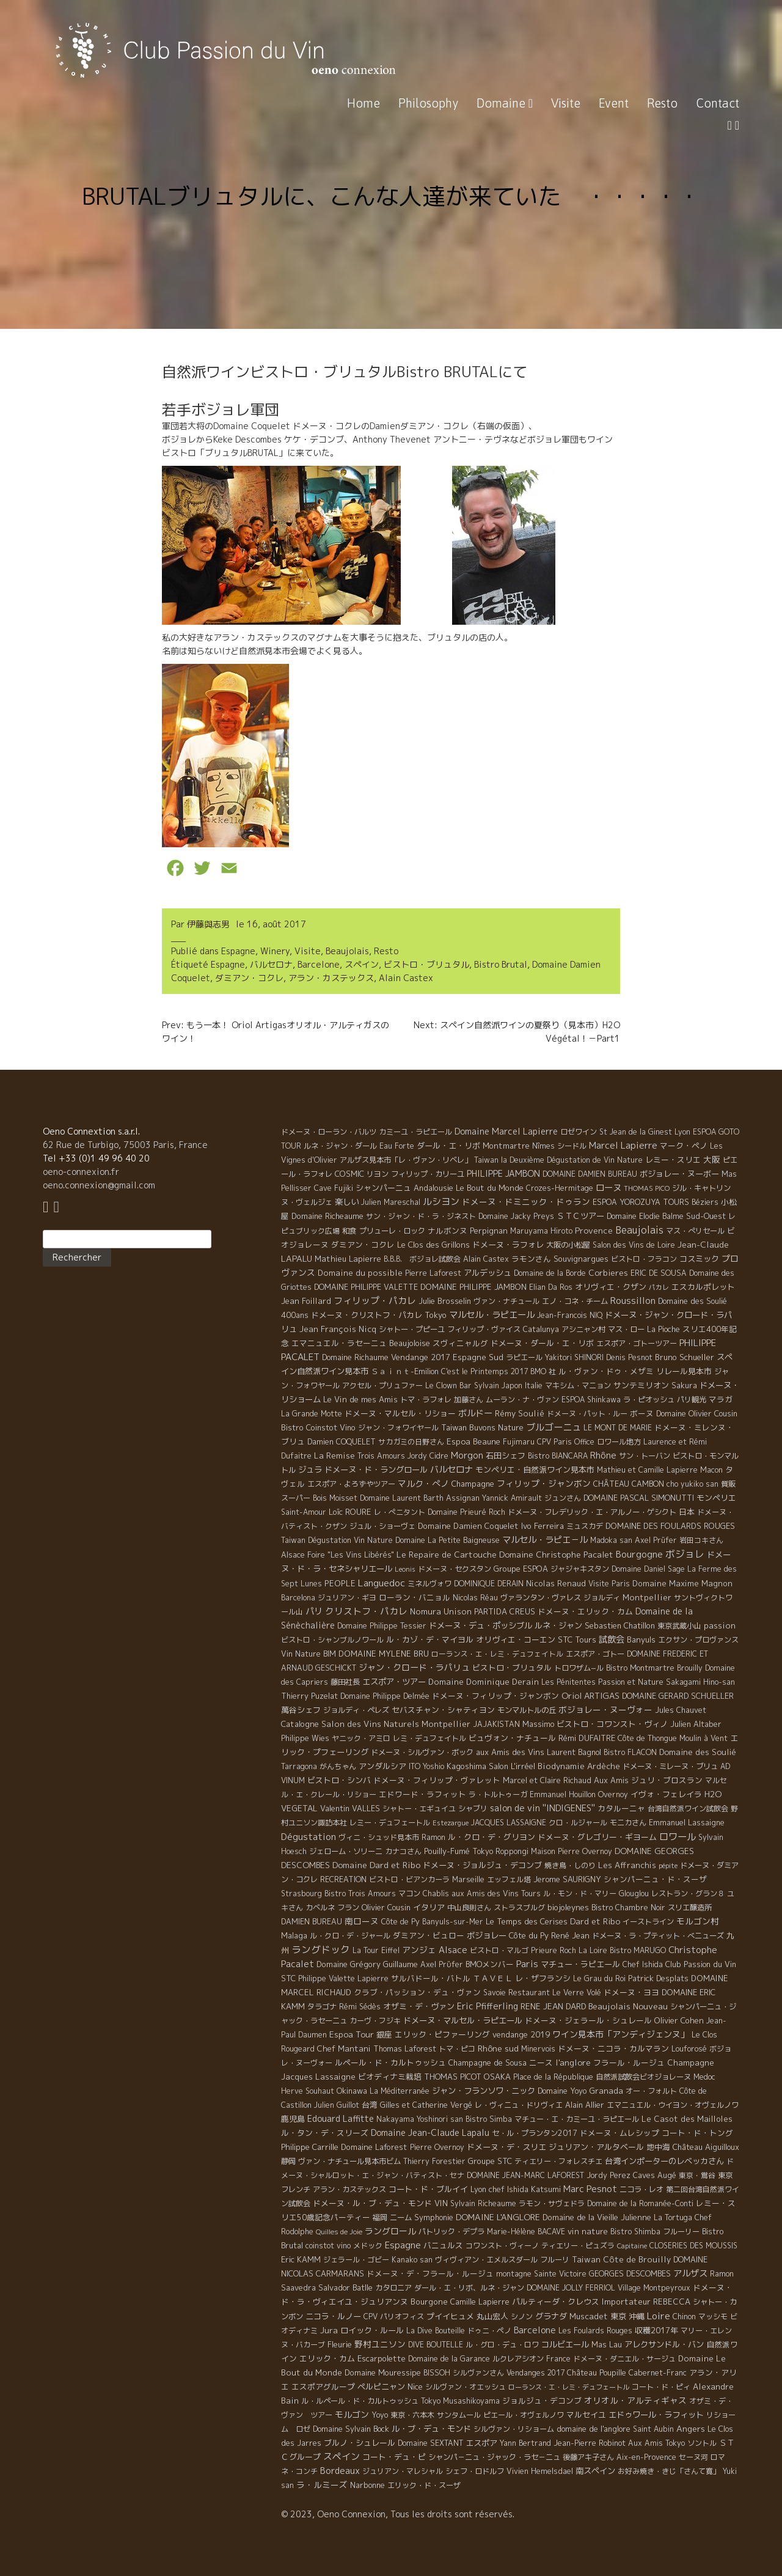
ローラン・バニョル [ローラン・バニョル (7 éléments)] (414, 1597)
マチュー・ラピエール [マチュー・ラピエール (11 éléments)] (580, 1964)
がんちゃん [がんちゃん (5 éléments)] (338, 1766)
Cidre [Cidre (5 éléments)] (438, 1456)
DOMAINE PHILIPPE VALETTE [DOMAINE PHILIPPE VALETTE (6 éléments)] (366, 1287)
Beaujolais (347, 951)
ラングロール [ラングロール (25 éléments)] (390, 2231)
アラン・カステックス (331, 978)
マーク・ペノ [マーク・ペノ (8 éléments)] (683, 1145)
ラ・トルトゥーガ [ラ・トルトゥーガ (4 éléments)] (498, 1794)
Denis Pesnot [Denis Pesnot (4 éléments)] (629, 1357)
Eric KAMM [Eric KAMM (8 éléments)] (301, 2259)
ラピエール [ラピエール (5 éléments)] (524, 1357)
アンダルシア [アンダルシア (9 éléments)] (382, 1766)
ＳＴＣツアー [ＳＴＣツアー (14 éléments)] (580, 1215)
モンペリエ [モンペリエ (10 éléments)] (716, 1497)
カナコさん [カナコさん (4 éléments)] (403, 1851)
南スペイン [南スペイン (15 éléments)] (595, 2470)
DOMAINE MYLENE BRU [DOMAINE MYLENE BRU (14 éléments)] (383, 1653)
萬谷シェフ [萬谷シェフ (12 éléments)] (301, 1709)
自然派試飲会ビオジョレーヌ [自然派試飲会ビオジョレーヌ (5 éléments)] (643, 2077)
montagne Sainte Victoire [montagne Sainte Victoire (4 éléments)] (541, 2274)
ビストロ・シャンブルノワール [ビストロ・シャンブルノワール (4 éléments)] (332, 1640)
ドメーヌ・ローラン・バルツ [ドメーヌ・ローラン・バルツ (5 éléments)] (328, 1132)
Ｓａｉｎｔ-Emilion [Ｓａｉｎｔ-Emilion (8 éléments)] (405, 1371)
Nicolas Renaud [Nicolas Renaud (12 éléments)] (556, 1583)
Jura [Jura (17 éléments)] (329, 2330)
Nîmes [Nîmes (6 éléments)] (543, 1146)
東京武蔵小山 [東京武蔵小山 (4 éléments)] (679, 1626)
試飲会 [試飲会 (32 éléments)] (611, 1639)
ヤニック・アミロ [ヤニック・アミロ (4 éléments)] (361, 1738)
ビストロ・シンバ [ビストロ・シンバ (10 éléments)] (339, 1780)
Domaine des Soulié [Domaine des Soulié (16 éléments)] (697, 1751)
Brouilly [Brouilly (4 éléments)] (690, 1668)
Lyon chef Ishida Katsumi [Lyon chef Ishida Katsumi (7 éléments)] (515, 2189)
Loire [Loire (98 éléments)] (658, 2315)
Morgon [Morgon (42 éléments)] (467, 1455)
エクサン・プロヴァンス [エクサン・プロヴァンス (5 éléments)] (698, 1640)
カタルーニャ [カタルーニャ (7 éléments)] (621, 1808)
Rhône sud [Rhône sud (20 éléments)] (498, 2048)
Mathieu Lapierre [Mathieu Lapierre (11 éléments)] (348, 1258)
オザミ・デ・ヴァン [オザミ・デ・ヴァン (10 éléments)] (419, 2006)
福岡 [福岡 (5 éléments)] (380, 2217)
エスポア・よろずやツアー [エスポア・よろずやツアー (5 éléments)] (351, 1484)
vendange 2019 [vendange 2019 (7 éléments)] (521, 2034)
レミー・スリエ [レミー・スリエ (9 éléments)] (673, 1159)
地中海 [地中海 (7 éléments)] (658, 2146)
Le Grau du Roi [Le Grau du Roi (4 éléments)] (599, 1978)
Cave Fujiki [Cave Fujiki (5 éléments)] (333, 1188)
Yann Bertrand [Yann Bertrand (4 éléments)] (525, 2443)
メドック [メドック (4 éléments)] (367, 2245)
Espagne (238, 951)
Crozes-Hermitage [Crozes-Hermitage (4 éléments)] (559, 1188)
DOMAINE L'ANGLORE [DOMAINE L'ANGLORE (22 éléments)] (498, 2217)
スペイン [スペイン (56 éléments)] (341, 2456)
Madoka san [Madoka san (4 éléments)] (611, 1540)
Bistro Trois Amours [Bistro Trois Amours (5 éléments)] (360, 1893)
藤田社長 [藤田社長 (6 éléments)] (345, 1682)
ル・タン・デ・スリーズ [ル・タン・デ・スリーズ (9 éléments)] (324, 2132)
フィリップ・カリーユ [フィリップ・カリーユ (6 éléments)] (427, 1174)
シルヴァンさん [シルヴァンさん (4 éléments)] (478, 2373)
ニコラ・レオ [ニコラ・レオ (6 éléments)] (641, 2189)
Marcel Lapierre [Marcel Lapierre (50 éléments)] (623, 1145)
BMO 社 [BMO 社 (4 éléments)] (543, 1371)
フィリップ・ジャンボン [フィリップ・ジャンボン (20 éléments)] (544, 1483)
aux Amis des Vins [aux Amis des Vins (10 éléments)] (510, 1751)
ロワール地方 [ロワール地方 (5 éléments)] (619, 1442)
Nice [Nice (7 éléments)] (415, 2386)
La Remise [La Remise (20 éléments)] (334, 1455)
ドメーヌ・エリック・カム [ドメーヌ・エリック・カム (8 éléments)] (585, 1611)
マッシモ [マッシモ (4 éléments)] (713, 2316)
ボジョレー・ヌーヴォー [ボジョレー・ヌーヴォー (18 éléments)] (605, 1709)
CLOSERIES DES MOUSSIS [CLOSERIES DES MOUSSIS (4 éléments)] (693, 2245)
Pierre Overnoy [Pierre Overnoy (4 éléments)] (437, 2147)
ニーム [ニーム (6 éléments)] (401, 2217)
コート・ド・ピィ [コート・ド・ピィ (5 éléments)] (661, 2387)
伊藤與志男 (208, 924)
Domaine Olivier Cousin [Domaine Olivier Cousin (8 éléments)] (696, 1413)
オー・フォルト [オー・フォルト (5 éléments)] (651, 2091)
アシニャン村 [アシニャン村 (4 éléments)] (583, 1329)
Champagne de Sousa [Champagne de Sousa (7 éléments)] (487, 2062)
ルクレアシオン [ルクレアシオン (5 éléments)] (518, 2358)
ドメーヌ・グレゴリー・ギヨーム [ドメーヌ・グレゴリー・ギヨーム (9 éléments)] (597, 1836)
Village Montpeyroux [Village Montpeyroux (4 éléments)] (654, 2288)
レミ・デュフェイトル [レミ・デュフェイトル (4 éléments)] (429, 1738)
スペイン (362, 964)
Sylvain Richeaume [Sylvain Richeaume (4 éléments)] (483, 2203)
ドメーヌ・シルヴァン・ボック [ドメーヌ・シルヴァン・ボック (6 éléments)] (422, 1752)
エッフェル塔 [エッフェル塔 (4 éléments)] (509, 1879)
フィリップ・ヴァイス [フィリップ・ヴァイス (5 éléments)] (484, 1329)
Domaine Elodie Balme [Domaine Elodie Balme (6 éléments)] (645, 1216)
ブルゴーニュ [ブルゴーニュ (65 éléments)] (553, 1427)
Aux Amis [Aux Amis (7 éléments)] (611, 1780)
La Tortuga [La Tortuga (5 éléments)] (673, 2217)
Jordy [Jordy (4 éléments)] (417, 1456)
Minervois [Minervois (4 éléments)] (538, 2049)
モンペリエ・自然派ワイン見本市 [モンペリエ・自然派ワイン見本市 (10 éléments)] (534, 1469)
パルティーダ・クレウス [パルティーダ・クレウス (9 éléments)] (555, 2301)
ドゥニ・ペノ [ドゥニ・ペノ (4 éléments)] (489, 2330)
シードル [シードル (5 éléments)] (571, 1146)
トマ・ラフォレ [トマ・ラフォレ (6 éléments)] (425, 1399)
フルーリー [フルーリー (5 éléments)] (681, 2231)
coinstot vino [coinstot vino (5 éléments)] (328, 2245)
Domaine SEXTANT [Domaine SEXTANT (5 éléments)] (430, 2443)
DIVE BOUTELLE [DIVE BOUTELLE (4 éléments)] (435, 2344)
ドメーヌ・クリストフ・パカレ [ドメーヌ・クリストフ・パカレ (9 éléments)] (366, 1314)
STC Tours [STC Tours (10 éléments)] (577, 1639)
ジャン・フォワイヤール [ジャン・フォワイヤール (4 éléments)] (398, 1427)
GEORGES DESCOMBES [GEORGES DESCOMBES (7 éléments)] (630, 2273)
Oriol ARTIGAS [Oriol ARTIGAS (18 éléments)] (590, 1695)
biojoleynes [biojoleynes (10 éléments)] (568, 1907)
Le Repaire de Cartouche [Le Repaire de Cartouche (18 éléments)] (446, 1554)
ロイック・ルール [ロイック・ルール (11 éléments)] (372, 2330)
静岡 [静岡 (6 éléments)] (288, 2161)
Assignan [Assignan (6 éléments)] (463, 1498)
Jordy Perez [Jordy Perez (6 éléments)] (608, 2175)
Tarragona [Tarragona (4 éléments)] (299, 1766)
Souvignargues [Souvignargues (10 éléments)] (581, 1258)
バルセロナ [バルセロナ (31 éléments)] (451, 1469)
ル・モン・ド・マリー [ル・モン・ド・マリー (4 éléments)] (579, 1893)
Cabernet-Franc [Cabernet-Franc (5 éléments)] (658, 2373)
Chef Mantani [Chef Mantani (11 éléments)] (344, 2048)
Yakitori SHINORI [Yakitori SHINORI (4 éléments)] (574, 1357)
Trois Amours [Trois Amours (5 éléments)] (381, 1456)
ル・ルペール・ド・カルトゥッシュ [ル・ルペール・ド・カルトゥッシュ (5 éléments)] (359, 2401)
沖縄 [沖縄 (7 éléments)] (637, 2316)
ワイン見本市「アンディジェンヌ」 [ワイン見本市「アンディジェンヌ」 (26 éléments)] (620, 2034)
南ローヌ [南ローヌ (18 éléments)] (362, 1921)
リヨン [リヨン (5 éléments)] (378, 1174)
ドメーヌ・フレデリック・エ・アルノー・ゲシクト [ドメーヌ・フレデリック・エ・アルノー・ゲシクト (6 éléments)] (592, 1512)
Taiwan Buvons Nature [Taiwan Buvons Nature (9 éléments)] (482, 1427)
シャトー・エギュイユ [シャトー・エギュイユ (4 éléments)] (419, 1808)
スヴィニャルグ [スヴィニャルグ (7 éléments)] (460, 1343)
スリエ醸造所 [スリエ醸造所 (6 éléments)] (690, 1907)
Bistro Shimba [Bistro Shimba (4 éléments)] (635, 2231)
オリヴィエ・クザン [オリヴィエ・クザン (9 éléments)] (610, 1286)
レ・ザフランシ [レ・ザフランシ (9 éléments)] (543, 1978)
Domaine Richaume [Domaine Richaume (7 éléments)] (355, 1357)
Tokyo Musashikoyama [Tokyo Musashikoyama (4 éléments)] (460, 2401)
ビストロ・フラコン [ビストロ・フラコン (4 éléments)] (644, 1259)
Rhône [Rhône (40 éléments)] (603, 1455)
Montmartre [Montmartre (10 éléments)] (506, 1145)
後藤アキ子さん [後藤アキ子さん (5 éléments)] (588, 2457)
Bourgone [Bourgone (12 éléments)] (429, 2301)
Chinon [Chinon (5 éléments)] (684, 2316)
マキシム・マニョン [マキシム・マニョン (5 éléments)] (578, 1385)
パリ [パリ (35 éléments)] (314, 1611)
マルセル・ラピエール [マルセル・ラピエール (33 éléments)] (492, 1315)
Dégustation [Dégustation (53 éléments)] (308, 1836)
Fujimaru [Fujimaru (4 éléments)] (519, 1442)
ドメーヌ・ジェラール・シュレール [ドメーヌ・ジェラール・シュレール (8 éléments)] (588, 2020)
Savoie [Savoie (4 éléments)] (494, 1992)
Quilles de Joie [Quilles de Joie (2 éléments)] (339, 2232)
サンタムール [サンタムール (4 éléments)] (459, 2415)
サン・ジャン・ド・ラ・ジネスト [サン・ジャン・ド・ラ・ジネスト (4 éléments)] (421, 1216)
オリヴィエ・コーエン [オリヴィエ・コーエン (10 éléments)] (515, 1639)
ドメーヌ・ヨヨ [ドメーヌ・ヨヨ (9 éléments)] (631, 1992)
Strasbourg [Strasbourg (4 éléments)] (301, 1893)
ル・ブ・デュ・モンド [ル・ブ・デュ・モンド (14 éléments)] (431, 2428)
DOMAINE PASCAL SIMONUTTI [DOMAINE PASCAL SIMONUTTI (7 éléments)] (638, 1497)
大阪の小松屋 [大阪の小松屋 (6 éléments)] (568, 1245)
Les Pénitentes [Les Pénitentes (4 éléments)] (568, 1682)
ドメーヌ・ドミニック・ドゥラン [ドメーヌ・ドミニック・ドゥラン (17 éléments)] (526, 1201)
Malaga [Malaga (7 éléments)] (294, 1935)
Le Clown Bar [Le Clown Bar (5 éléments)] (448, 1385)
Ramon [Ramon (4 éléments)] (433, 1837)
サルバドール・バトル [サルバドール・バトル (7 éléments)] (430, 1978)
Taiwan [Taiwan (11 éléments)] (586, 2259)
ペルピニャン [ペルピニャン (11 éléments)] (381, 2386)
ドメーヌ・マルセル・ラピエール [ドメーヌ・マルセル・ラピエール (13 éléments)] (462, 2020)
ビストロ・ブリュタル (426, 964)
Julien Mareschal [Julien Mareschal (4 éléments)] (390, 1202)
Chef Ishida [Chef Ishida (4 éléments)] (643, 1964)
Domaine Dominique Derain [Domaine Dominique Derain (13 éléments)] (483, 1681)
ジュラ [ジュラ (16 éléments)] (310, 1469)
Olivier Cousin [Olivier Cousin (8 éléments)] (386, 1907)
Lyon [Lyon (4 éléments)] (682, 1132)
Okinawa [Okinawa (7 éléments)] (352, 2090)
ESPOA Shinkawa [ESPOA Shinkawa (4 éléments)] (591, 1399)
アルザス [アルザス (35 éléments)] (690, 2273)
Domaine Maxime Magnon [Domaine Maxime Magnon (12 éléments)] (682, 1583)
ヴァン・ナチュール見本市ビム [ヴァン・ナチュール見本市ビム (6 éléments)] (349, 2161)
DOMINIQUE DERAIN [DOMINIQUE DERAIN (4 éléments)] (489, 1583)
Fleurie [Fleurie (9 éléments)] (339, 2344)
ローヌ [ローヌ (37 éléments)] (608, 1187)
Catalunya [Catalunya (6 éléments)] (541, 1329)
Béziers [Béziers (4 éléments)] (705, 1202)
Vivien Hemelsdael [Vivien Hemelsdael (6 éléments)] (539, 2471)
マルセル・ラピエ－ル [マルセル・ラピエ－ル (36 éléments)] (545, 1540)
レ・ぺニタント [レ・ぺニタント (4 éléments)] (399, 1512)
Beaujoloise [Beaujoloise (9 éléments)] (409, 1343)
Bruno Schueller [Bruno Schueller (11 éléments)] (684, 1357)
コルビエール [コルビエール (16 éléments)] (565, 2344)
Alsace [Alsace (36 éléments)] (453, 1950)
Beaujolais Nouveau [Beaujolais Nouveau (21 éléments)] (628, 2006)
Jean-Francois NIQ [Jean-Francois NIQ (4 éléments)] (569, 1315)
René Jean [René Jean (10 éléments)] (570, 1935)
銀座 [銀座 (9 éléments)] (384, 2034)
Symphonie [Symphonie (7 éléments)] (433, 2217)
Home (363, 103)
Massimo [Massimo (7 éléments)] (538, 1723)
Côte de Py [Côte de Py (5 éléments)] (400, 1921)
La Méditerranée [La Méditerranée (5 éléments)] (399, 2091)
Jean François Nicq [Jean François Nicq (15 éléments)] (337, 1328)
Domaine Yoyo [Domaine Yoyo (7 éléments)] (562, 2090)
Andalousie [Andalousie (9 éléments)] (433, 1187)
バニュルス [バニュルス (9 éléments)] (443, 2245)
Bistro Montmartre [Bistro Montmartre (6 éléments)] (640, 1668)
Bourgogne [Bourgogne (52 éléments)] (639, 1554)
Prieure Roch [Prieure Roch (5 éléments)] (553, 1950)
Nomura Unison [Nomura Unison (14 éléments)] (441, 1611)
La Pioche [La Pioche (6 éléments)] (663, 1329)
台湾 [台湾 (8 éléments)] (370, 2104)
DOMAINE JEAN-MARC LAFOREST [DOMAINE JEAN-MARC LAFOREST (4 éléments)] (525, 2175)
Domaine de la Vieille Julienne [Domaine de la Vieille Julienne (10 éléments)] (597, 2217)
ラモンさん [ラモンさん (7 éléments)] (531, 1258)
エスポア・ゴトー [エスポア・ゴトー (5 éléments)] (595, 1654)
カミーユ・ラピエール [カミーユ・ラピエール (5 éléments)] (415, 1132)
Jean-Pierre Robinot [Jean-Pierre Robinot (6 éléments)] (590, 2443)
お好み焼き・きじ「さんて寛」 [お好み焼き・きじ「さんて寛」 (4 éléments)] (669, 2471)
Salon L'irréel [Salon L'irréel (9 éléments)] (512, 1766)
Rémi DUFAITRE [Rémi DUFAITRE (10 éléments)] (586, 1737)
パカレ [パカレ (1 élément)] (659, 1287)
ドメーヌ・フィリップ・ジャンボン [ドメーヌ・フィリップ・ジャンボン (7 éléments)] (495, 1695)
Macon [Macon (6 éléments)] (711, 1470)
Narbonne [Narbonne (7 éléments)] (367, 2484)
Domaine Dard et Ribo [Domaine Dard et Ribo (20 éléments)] (376, 1865)
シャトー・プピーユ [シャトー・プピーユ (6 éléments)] (412, 1329)
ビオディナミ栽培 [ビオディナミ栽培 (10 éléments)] (390, 2076)
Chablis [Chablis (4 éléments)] (436, 1893)
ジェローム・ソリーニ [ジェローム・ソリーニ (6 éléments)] (345, 1851)
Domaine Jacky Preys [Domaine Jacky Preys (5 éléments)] (516, 1216)
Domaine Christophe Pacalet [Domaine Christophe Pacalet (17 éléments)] (556, 1554)
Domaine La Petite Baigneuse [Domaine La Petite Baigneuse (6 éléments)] (447, 1540)
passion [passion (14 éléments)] (720, 1625)
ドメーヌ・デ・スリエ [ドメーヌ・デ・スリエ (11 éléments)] (506, 2146)
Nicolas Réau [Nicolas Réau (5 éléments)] (475, 1597)
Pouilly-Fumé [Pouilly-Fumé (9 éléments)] (447, 1851)
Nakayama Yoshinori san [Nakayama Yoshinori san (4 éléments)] (419, 2119)
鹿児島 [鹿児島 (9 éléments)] (293, 2118)
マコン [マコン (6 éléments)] (409, 1893)
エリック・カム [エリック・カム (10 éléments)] (327, 2358)
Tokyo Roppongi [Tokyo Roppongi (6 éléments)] (500, 1851)
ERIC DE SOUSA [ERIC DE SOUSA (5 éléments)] (658, 1273)
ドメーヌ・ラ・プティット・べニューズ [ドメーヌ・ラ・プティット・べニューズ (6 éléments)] (658, 1935)
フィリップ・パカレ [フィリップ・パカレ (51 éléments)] (375, 1300)
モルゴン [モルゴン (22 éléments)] (352, 2414)
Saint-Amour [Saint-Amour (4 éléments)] (303, 1512)
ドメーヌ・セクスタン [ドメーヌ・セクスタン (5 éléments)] (454, 1569)
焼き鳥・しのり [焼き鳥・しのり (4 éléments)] (570, 1865)
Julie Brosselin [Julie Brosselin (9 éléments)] (444, 1300)
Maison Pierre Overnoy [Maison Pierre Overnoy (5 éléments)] (571, 1851)
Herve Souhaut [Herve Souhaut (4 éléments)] (307, 2091)
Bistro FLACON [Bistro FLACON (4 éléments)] (630, 1752)
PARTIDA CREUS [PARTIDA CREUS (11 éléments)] (504, 1611)
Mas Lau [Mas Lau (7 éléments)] (606, 2344)
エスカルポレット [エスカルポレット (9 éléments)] (703, 1286)
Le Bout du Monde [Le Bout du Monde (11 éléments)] (490, 1187)
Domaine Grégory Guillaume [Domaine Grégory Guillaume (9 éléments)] (367, 1964)
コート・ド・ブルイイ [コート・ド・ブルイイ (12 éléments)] (428, 2189)
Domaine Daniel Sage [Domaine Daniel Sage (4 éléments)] (648, 1569)
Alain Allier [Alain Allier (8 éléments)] (584, 2104)
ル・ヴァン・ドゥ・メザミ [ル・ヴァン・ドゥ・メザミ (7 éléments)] (606, 1371)
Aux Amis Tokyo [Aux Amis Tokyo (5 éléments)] (656, 2443)
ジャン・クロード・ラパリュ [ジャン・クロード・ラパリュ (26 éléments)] (414, 1667)
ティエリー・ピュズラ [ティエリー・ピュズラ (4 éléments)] (578, 2245)
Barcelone (319, 964)
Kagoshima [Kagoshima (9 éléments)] (466, 1766)
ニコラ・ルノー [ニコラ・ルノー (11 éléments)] (333, 2316)
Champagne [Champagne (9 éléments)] (472, 1483)
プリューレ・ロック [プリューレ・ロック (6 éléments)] (392, 1231)
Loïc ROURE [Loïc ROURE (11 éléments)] (350, 1511)
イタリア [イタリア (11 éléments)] (429, 1907)
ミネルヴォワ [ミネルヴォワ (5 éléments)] (429, 1583)
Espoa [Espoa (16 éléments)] (458, 1441)
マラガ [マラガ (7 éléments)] (721, 1399)
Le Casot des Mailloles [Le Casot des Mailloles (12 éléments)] (687, 2118)
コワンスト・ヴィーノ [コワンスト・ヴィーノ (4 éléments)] (502, 2245)
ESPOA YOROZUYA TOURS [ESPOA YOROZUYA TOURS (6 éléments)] (641, 1202)
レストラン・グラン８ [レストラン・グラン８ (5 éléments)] (688, 1893)
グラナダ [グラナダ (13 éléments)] (551, 2316)
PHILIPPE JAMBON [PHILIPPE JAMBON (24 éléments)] (503, 1173)
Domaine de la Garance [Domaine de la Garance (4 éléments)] (449, 2358)
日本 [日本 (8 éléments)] (687, 1511)
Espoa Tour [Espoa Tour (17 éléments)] (351, 2034)
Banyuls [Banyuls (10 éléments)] (641, 1639)
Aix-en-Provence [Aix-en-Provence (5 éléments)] (646, 2457)
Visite (565, 103)
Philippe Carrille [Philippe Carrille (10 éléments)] (309, 2146)
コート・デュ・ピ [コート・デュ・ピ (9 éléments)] (394, 2456)
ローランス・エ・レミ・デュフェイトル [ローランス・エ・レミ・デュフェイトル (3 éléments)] (497, 1654)
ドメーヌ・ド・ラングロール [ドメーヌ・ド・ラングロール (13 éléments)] (376, 1469)
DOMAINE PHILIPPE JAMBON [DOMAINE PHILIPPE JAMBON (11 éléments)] (473, 1286)
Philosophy (428, 103)
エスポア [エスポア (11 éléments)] (481, 2442)
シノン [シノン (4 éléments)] (522, 2316)
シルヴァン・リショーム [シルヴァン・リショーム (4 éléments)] (513, 2429)
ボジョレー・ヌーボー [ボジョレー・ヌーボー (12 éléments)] (679, 1173)
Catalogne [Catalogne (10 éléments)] (300, 1723)
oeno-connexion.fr (81, 1171)
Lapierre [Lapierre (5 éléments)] (373, 1978)
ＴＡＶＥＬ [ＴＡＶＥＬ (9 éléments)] (493, 1978)
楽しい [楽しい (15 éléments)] (347, 1201)
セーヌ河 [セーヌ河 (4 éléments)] (693, 2457)
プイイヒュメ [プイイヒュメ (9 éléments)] (450, 2316)
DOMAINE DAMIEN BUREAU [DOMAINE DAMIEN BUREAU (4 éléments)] (590, 1174)
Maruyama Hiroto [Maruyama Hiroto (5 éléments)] (541, 1231)
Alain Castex (406, 978)
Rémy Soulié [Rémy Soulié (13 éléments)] (519, 1413)
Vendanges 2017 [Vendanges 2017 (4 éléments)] (535, 2373)
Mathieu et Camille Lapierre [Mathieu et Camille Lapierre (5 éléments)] (647, 1470)
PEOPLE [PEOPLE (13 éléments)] (340, 1583)
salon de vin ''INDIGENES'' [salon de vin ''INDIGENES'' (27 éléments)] (542, 1808)
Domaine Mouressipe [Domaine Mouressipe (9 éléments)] (383, 2372)
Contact (717, 103)
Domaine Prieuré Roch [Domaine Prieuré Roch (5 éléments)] (466, 1512)
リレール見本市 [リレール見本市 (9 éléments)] (684, 1371)
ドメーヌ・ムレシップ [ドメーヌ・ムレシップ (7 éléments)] (619, 2132)
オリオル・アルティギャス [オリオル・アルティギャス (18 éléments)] (635, 2400)
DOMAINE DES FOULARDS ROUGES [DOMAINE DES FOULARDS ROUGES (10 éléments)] (670, 1525)
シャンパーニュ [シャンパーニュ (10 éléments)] (383, 1187)
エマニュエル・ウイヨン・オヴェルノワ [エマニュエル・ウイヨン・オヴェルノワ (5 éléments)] (673, 2105)
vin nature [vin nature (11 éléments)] (588, 2231)
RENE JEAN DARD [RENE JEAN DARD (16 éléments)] (553, 2006)
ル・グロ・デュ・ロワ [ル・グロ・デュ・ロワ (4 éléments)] (502, 2344)
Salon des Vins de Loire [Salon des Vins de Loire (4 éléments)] (634, 1245)
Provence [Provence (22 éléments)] (594, 1230)
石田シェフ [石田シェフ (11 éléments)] (505, 1455)
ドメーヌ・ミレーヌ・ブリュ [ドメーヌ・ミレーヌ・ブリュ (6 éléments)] (670, 1766)
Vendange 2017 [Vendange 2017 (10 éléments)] (420, 1357)
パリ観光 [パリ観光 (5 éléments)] (691, 1399)
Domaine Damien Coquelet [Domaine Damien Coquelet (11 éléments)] (468, 1525)
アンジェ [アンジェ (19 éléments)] (419, 1950)
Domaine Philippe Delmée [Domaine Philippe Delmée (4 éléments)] (384, 1696)
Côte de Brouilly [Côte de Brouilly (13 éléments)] (637, 2259)
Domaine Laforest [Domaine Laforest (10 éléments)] (374, 2146)
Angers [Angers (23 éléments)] (690, 2428)
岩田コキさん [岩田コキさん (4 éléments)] (701, 1540)
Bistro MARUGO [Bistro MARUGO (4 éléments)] (638, 1950)
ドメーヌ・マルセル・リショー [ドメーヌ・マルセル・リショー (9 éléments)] (400, 1413)
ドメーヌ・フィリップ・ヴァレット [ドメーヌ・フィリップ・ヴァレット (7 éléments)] (436, 1780)
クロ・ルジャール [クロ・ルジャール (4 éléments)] (578, 1822)
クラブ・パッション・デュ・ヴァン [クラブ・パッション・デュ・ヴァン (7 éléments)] (417, 1992)
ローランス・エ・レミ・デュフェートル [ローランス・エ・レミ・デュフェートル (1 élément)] (568, 2387)
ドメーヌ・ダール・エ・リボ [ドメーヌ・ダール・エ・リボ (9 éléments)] (542, 1343)
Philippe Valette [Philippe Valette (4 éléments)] (326, 1978)
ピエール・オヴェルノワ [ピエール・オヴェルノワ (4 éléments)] (523, 2415)
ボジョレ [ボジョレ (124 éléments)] (684, 1554)
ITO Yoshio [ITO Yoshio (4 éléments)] (426, 1766)
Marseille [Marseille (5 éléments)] (468, 1879)
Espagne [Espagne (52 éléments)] (403, 2245)
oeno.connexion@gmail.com (99, 1185)
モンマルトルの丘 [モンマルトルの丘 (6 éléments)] (526, 1710)
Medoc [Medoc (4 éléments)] (704, 2077)
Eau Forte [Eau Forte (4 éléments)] (396, 1146)
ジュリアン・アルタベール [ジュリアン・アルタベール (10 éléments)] (596, 2146)
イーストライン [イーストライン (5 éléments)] (648, 1921)
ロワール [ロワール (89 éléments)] (677, 1836)
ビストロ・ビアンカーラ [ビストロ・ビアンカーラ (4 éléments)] (409, 1879)
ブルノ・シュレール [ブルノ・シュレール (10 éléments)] (359, 2442)
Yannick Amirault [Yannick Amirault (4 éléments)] (512, 1498)
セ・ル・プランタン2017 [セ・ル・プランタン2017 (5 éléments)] (534, 2133)
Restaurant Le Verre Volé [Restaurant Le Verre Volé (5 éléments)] (554, 1992)
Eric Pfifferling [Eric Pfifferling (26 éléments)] (487, 2006)
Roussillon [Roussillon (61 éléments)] (633, 1300)
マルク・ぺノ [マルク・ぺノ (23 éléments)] (423, 1483)
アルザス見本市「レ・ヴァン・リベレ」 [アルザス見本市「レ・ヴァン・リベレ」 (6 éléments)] (406, 1160)
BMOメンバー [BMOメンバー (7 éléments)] (490, 1964)
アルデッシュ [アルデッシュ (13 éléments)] (487, 1272)
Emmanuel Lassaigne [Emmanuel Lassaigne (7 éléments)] (687, 1822)
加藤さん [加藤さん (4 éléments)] (468, 1399)
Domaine (505, 103)
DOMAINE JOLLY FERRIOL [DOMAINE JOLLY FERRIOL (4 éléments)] (571, 2288)
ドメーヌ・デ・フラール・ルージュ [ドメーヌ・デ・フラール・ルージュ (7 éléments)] (430, 2273)
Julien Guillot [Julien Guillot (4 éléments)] (336, 2105)
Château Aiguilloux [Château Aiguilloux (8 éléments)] (706, 2146)
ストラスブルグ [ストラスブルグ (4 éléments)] (519, 1907)
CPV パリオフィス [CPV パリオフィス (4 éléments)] (394, 2316)
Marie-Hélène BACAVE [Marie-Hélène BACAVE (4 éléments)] (526, 2231)
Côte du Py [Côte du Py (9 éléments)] (529, 1935)
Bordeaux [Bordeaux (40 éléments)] (340, 2470)
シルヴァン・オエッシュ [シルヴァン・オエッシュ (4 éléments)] (465, 2387)
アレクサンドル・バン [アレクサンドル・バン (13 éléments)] (664, 2344)
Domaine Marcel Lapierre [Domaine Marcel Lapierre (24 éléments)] (506, 1131)
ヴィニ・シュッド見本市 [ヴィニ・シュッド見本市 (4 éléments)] (378, 1837)
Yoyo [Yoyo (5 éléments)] (379, 2415)
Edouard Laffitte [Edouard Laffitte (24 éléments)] (340, 2118)
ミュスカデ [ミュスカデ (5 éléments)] (584, 1526)
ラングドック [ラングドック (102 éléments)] (320, 1949)
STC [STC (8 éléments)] (288, 1978)
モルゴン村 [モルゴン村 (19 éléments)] (697, 1921)
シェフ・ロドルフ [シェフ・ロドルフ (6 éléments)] (474, 2471)
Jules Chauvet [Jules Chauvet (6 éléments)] (680, 1710)
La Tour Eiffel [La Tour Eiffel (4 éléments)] (376, 1950)
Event (614, 103)
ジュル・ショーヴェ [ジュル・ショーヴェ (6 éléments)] (382, 1526)
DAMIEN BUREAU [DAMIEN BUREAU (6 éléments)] (311, 1921)
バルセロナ (271, 964)
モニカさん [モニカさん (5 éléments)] (628, 1822)
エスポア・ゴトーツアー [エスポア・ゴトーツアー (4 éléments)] (636, 1343)
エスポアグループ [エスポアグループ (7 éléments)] (323, 2386)
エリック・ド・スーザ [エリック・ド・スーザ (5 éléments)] (424, 2485)
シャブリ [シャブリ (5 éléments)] (473, 1808)
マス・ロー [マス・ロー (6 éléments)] (626, 1329)
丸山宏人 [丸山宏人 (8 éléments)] (492, 2316)
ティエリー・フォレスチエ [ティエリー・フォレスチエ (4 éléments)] (558, 2161)
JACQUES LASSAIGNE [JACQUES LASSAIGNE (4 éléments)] (508, 1822)
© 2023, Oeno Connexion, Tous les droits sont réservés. (397, 2514)
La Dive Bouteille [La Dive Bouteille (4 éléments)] (435, 2330)
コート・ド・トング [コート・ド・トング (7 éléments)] (697, 2132)
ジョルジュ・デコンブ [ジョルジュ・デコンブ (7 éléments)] (542, 2400)
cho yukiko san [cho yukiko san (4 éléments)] (692, 1484)
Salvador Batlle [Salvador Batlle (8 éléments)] (345, 2287)
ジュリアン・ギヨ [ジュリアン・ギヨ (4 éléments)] (347, 1597)
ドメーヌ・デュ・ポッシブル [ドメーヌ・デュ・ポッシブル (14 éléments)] (480, 1625)
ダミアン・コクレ (249, 978)
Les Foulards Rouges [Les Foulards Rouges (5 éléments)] (595, 2330)
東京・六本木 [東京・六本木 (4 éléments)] (412, 2415)
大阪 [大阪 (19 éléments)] (711, 1159)
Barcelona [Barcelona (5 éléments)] (298, 1597)
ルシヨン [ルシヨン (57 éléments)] (441, 1201)
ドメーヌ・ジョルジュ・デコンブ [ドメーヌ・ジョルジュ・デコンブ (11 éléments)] (482, 1865)
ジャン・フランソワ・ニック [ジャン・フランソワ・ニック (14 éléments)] (483, 2090)
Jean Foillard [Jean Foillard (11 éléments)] (306, 1300)
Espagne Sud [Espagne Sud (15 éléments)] (478, 1357)
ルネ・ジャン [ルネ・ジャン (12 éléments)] (558, 1625)
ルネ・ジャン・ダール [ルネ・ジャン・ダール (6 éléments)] (340, 1146)
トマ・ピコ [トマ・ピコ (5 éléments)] (457, 2049)
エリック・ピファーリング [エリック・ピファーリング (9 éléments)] (442, 2034)
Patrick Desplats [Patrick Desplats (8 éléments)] (658, 1978)
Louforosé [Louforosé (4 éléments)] (689, 2049)
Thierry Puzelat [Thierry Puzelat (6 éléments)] (309, 1696)
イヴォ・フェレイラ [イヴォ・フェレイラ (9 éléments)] (666, 1794)
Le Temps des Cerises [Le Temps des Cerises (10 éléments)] (527, 1921)
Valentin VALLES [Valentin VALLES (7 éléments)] (350, 1808)
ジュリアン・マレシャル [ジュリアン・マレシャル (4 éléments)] (402, 2471)
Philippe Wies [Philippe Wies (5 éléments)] (305, 1738)
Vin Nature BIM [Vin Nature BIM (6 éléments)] (308, 1654)
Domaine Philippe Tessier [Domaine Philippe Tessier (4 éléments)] (381, 1626)
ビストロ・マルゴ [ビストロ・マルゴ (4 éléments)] (499, 1950)
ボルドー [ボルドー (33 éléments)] (475, 1413)
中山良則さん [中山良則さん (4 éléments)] (469, 1907)
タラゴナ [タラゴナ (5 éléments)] (322, 2006)
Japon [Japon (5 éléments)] (512, 1385)
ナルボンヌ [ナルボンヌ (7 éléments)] (447, 1230)
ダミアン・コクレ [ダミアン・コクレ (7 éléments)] (363, 1244)
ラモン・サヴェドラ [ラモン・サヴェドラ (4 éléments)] (552, 2203)
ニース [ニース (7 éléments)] (541, 2062)
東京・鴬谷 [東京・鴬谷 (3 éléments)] (697, 2175)
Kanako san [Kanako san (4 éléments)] (412, 2259)
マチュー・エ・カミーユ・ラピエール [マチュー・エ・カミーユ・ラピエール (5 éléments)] (576, 2119)
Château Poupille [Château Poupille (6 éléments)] (596, 2373)
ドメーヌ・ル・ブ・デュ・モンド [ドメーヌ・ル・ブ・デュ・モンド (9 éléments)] (372, 2203)
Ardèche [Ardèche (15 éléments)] (603, 1766)
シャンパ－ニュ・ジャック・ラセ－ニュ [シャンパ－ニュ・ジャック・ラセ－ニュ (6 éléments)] (494, 2457)
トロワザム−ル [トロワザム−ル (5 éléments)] (579, 1668)
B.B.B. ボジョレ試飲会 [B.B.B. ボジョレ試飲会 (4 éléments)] (422, 1259)
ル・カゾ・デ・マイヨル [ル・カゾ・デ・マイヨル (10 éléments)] (429, 1639)
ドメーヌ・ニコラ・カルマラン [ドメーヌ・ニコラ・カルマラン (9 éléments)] (613, 2048)
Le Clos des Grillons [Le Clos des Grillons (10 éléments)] (433, 1244)
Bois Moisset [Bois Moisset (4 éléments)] (335, 1498)
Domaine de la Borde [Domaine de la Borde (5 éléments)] (550, 1273)
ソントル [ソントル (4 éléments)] (702, 2443)
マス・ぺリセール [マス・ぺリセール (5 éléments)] (695, 1231)
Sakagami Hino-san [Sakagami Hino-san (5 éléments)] (700, 1682)
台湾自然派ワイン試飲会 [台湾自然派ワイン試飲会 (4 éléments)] (688, 1808)
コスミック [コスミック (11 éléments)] (699, 1258)
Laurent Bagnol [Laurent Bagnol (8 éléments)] (574, 1751)
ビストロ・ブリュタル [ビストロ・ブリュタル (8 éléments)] (512, 1667)
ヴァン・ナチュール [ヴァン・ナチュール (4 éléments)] (506, 1301)
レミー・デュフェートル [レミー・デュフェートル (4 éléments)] (389, 1822)
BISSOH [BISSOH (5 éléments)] (436, 2373)
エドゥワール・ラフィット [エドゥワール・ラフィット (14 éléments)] (656, 2414)
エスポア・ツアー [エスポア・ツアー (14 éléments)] (394, 1681)
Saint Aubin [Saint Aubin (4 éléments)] (653, 2429)
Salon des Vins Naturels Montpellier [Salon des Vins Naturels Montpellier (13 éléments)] (395, 1723)
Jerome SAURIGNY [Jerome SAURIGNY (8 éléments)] (567, 1879)
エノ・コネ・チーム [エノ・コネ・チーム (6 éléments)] (575, 1301)
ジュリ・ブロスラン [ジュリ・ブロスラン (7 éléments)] (667, 1780)
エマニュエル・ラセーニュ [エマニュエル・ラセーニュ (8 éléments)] (339, 1343)
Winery (275, 951)
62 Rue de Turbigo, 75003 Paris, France (125, 1144)
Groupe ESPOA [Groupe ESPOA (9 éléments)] (521, 1568)
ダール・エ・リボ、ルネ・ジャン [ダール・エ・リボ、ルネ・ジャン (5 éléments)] (469, 2288)
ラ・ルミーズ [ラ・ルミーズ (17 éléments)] (322, 2484)
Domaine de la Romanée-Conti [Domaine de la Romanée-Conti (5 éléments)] (640, 2203)
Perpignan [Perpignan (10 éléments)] (489, 1230)
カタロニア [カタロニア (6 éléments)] (393, 2288)
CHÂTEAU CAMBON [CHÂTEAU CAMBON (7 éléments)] (628, 1483)
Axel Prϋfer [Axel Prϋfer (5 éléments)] (441, 1964)
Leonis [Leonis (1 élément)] (405, 1569)
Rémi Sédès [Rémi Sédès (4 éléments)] (360, 2006)
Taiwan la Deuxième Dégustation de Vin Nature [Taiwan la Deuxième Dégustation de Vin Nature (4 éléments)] (558, 1160)
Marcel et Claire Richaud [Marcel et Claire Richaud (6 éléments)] (547, 1780)
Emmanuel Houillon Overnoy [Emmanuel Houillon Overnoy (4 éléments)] (579, 1794)
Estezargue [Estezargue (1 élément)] (451, 1823)
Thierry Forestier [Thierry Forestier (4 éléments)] (434, 2161)
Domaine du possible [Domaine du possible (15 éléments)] (360, 1272)
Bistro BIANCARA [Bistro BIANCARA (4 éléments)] (558, 1456)
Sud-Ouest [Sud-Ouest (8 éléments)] (706, 1215)
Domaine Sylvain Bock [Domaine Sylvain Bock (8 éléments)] (351, 2428)
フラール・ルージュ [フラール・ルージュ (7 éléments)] (629, 2062)
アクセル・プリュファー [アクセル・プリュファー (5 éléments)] (382, 1385)
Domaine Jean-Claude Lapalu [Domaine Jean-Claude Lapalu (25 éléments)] (430, 2132)
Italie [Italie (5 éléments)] (534, 1385)
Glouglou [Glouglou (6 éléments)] (634, 1893)
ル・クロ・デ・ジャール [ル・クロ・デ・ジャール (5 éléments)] (350, 1935)
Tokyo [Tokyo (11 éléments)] (436, 1314)
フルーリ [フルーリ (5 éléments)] (554, 2259)
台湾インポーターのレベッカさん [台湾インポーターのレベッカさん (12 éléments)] (664, 2160)
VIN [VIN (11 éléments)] (441, 2203)
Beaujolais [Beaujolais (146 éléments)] (639, 1230)
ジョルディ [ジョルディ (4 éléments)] (601, 1597)
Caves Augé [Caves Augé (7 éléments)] (654, 2174)
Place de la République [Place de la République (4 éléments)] (553, 2077)
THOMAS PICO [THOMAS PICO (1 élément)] (647, 1188)
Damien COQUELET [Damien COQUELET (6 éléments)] (341, 1442)
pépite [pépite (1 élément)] (668, 1866)
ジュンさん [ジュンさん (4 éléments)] (562, 1498)
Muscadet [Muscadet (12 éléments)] (588, 2316)
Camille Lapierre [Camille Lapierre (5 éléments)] (480, 2302)
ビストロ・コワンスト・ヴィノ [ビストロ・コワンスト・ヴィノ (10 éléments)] (612, 1723)
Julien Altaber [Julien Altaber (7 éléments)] (696, 1723)
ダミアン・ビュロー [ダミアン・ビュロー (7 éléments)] (428, 1935)
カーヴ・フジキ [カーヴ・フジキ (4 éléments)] (375, 2020)
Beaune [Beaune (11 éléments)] (486, 1441)
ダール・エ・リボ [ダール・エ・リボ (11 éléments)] (448, 1145)
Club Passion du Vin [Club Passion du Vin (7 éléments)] (700, 1964)
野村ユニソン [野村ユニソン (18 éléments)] (380, 2344)
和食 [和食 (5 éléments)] (349, 1231)
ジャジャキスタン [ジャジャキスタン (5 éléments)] (579, 1569)
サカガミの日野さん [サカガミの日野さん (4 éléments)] (411, 1442)
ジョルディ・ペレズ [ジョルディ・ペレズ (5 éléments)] (356, 1710)
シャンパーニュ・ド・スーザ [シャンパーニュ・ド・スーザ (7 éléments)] (655, 1879)
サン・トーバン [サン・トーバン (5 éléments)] (644, 1456)
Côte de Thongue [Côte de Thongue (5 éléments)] (647, 1738)
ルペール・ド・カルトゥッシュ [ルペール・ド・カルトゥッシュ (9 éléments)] (390, 2062)
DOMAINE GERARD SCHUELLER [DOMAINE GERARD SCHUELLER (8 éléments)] (678, 1695)
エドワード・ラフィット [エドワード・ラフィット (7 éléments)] (422, 1794)
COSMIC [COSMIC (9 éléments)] (349, 1173)
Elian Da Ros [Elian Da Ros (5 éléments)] (550, 1287)
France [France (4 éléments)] (558, 2358)
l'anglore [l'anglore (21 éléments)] (573, 2062)
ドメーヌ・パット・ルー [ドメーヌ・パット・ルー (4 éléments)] (587, 1413)
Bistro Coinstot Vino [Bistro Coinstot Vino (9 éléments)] (318, 1427)
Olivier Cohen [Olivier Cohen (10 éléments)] (679, 2020)
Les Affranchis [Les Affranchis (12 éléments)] (627, 1865)
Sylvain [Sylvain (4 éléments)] (486, 1385)
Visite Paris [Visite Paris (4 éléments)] (609, 1583)
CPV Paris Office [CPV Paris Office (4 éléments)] (565, 1442)
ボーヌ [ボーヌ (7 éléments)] (642, 1413)
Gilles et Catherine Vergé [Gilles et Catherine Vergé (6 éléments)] (426, 2105)
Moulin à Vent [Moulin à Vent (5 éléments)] (703, 1738)
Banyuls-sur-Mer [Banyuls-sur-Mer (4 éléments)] (452, 1921)
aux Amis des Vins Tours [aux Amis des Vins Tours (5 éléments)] (496, 1893)
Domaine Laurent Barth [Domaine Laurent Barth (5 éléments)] (402, 1498)
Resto (662, 103)
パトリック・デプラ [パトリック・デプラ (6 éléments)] (451, 2231)
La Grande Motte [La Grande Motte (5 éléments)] (311, 1413)
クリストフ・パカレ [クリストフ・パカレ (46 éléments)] (366, 1611)
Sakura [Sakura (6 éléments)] (684, 1385)
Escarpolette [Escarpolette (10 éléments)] (381, 2358)
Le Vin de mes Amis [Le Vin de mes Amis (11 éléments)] (360, 1399)
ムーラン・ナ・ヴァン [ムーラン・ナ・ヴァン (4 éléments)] (522, 1399)
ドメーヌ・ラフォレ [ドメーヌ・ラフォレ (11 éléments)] (508, 1244)
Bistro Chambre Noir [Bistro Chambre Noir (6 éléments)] (628, 1907)
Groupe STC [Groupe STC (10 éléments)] (490, 2160)
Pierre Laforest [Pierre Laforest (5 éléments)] (433, 1273)
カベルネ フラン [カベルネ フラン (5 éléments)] (332, 1907)
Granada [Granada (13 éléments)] (606, 2090)
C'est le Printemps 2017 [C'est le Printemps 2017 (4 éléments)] (484, 1371)
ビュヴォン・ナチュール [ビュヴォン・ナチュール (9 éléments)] (512, 1737)
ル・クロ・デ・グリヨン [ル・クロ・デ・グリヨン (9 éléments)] (491, 1836)
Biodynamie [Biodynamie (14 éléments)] (561, 1766)
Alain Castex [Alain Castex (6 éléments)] (486, 1259)
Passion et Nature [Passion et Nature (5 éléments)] (630, 1682)
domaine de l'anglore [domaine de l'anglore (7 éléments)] (593, 2428)
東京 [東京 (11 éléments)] (618, 2316)
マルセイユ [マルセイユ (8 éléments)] (586, 2414)
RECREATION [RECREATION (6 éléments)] (343, 1879)
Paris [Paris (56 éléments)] (527, 1963)
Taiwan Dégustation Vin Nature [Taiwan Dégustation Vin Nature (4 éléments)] (337, 1540)
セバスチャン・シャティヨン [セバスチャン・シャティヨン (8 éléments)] (443, 1709)
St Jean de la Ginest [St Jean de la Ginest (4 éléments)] (635, 1132)
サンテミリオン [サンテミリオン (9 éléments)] (641, 1385)
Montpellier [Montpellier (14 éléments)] (647, 1597)
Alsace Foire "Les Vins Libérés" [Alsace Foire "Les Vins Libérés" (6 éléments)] (337, 1555)
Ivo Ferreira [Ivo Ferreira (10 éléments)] (542, 1525)
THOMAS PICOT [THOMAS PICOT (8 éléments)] (452, 2076)
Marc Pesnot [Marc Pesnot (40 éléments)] (590, 2188)
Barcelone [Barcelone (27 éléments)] (535, 2330)
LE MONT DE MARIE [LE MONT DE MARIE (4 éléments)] (617, 1427)
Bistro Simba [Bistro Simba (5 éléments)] (489, 2119)
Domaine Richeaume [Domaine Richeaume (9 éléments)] (327, 1215)
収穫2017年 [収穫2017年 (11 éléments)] (656, 2330)
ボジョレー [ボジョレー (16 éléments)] (486, 1935)
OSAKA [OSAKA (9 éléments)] (497, 2076)
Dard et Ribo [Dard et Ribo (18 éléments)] (595, 1921)
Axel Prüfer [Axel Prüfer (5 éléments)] (656, 1540)
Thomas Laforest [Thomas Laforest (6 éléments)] (404, 2049)
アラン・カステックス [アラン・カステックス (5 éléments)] (349, 2189)
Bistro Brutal (500, 964)
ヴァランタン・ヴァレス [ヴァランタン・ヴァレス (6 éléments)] (540, 1597)
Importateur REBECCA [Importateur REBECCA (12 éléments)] (646, 2301)
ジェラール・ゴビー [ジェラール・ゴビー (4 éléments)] (356, 2259)
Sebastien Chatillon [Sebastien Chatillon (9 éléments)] (620, 1625)
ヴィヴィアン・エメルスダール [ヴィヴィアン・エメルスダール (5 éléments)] (486, 2259)
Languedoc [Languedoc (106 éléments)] (381, 1582)
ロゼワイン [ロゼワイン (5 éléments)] (578, 1132)
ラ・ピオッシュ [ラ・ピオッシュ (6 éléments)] (648, 1399)
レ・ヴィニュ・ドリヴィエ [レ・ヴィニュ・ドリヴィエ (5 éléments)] (519, 2105)
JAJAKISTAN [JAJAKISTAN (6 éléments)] (496, 1724)
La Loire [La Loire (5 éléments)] (593, 1950)
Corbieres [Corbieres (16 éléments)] (608, 1272)
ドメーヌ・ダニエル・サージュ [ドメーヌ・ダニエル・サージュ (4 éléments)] (624, 2358)
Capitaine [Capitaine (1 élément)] (632, 2246)
